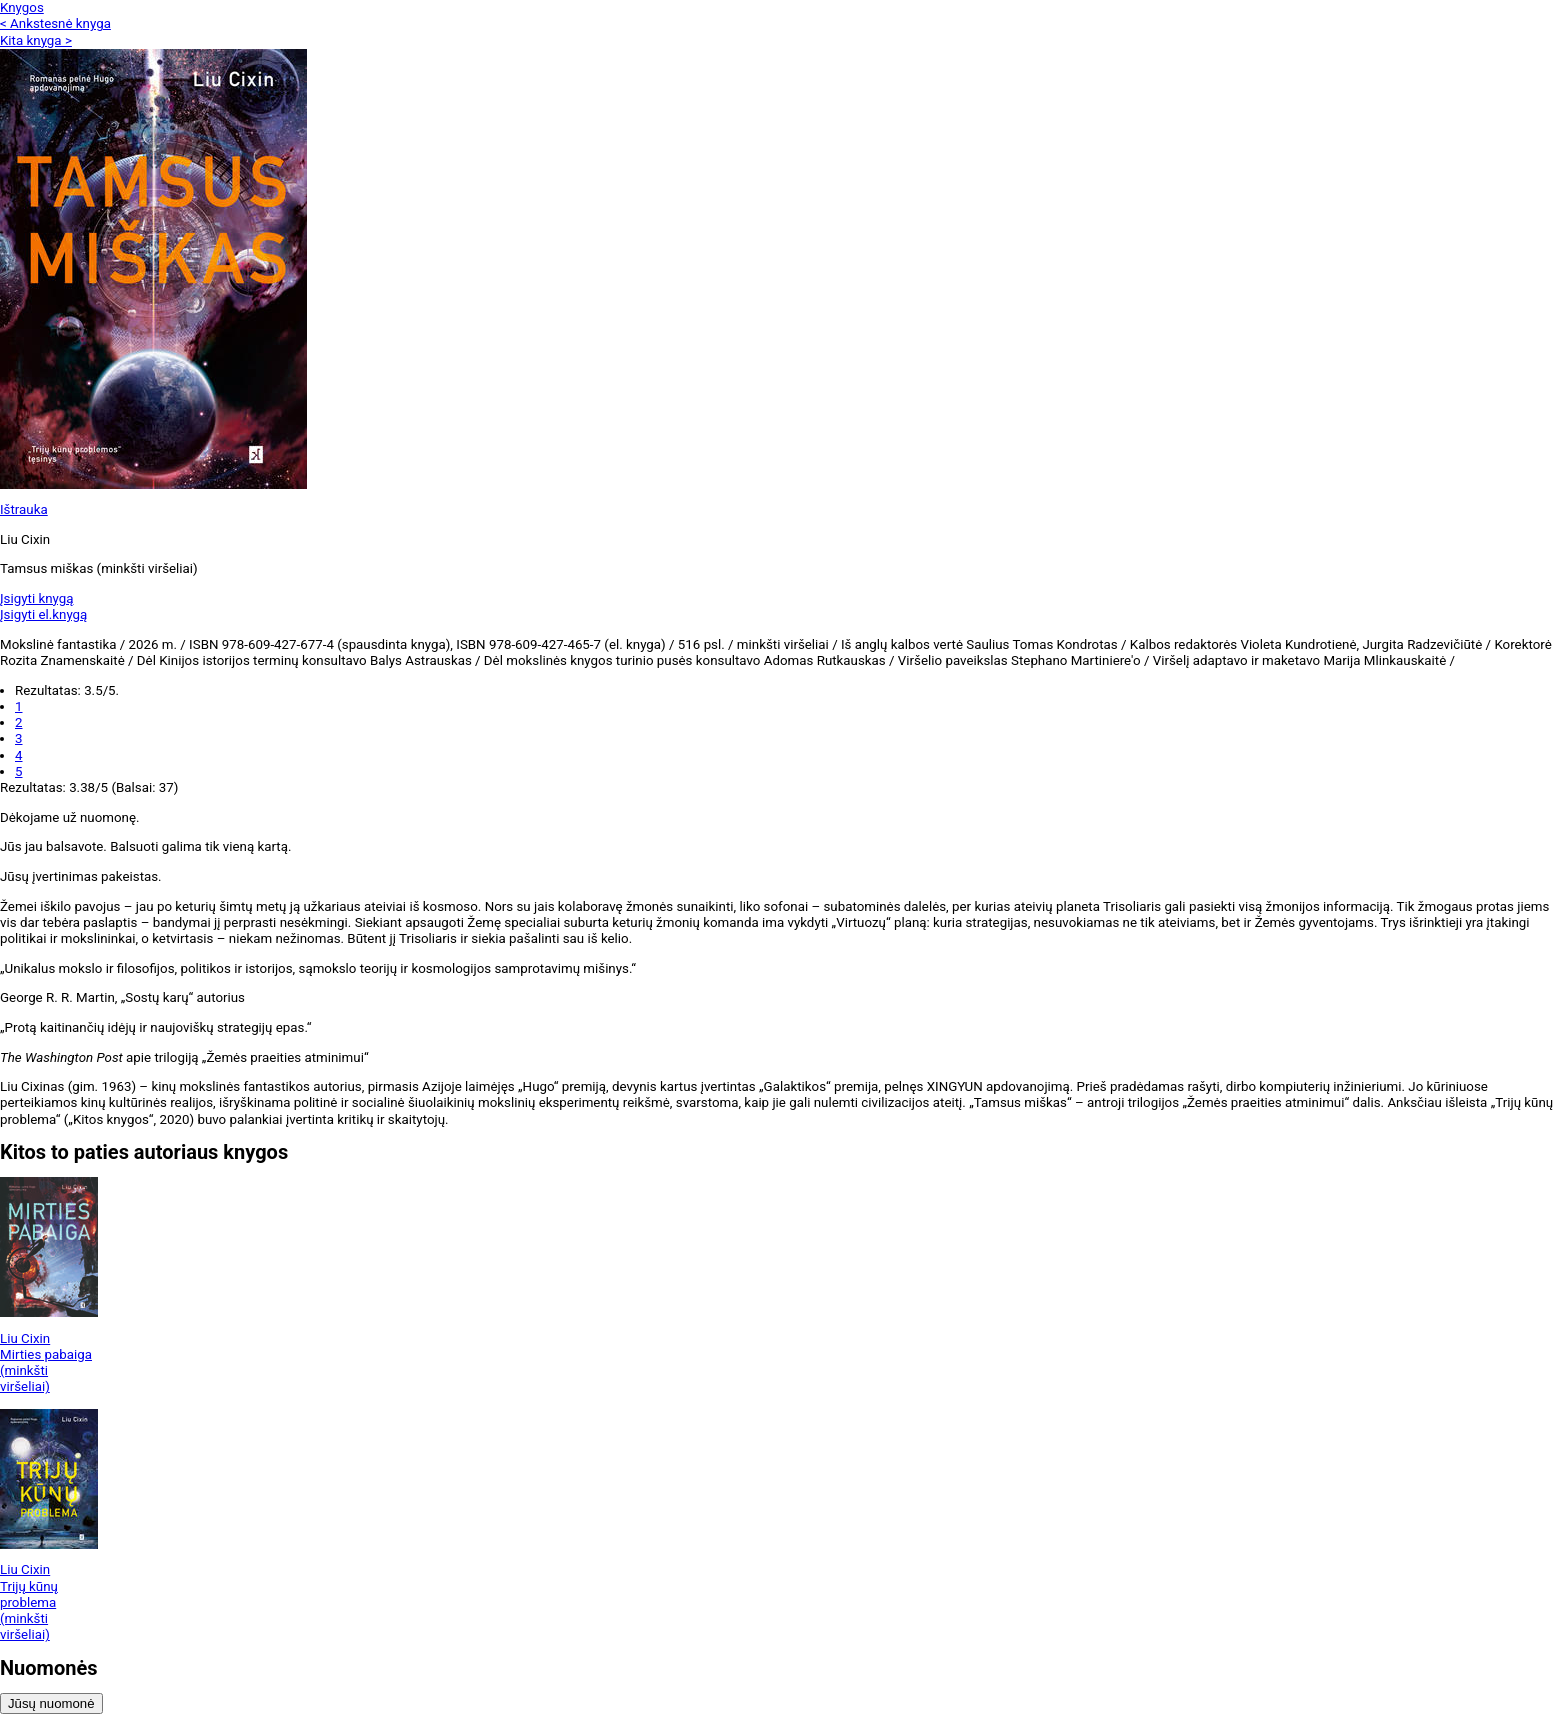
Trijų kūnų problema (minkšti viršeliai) (29, 1611)
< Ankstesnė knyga (55, 23)
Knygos (22, 7)
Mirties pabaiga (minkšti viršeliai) (46, 1371)
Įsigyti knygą (37, 598)
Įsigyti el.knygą (43, 614)
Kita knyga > (36, 40)
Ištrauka (24, 509)
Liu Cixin (25, 1338)
